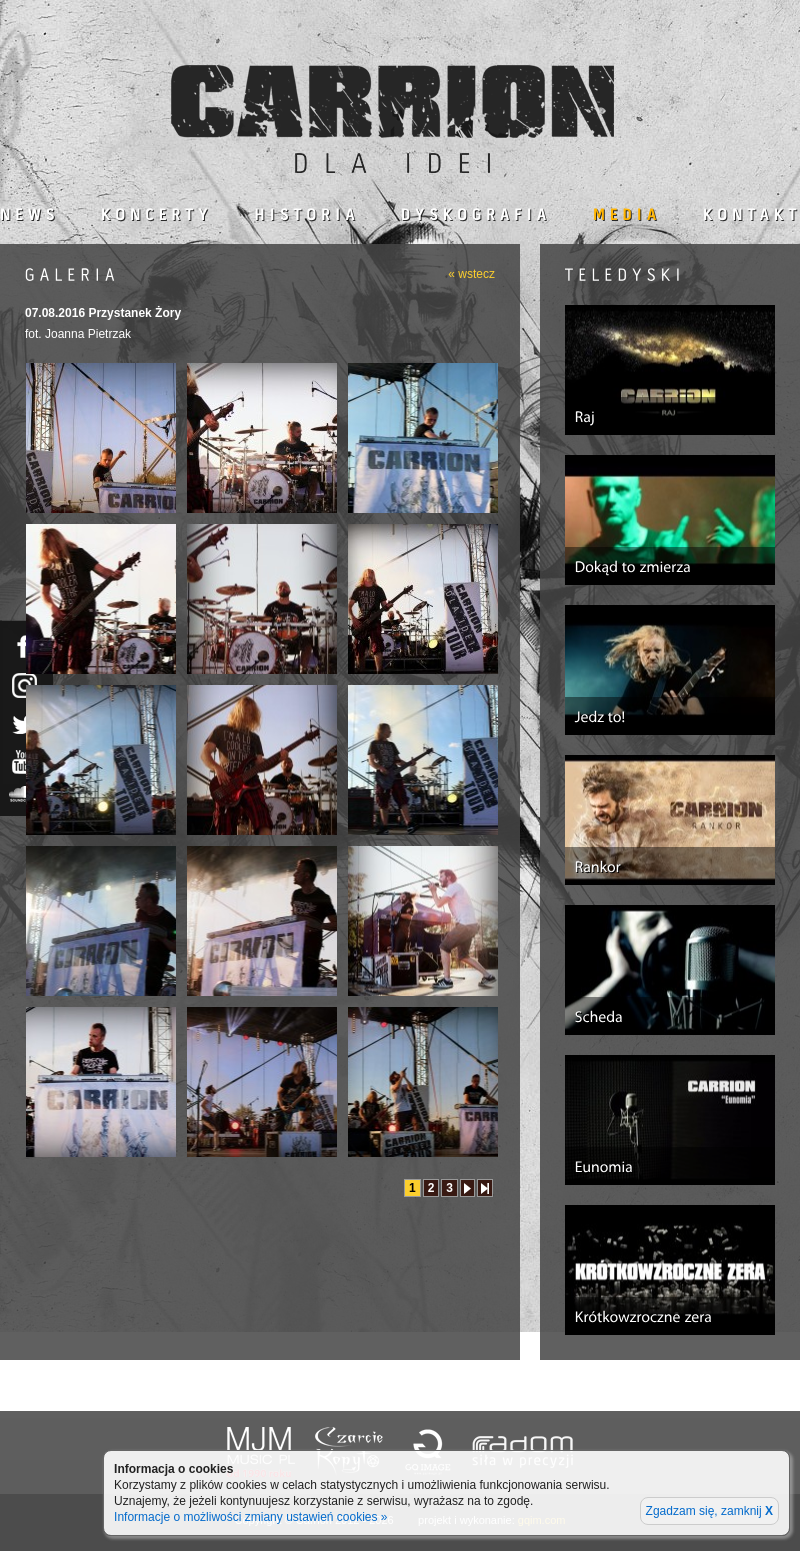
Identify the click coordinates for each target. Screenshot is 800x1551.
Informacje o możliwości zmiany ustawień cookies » (250, 1517)
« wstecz (471, 274)
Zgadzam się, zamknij (709, 1511)
